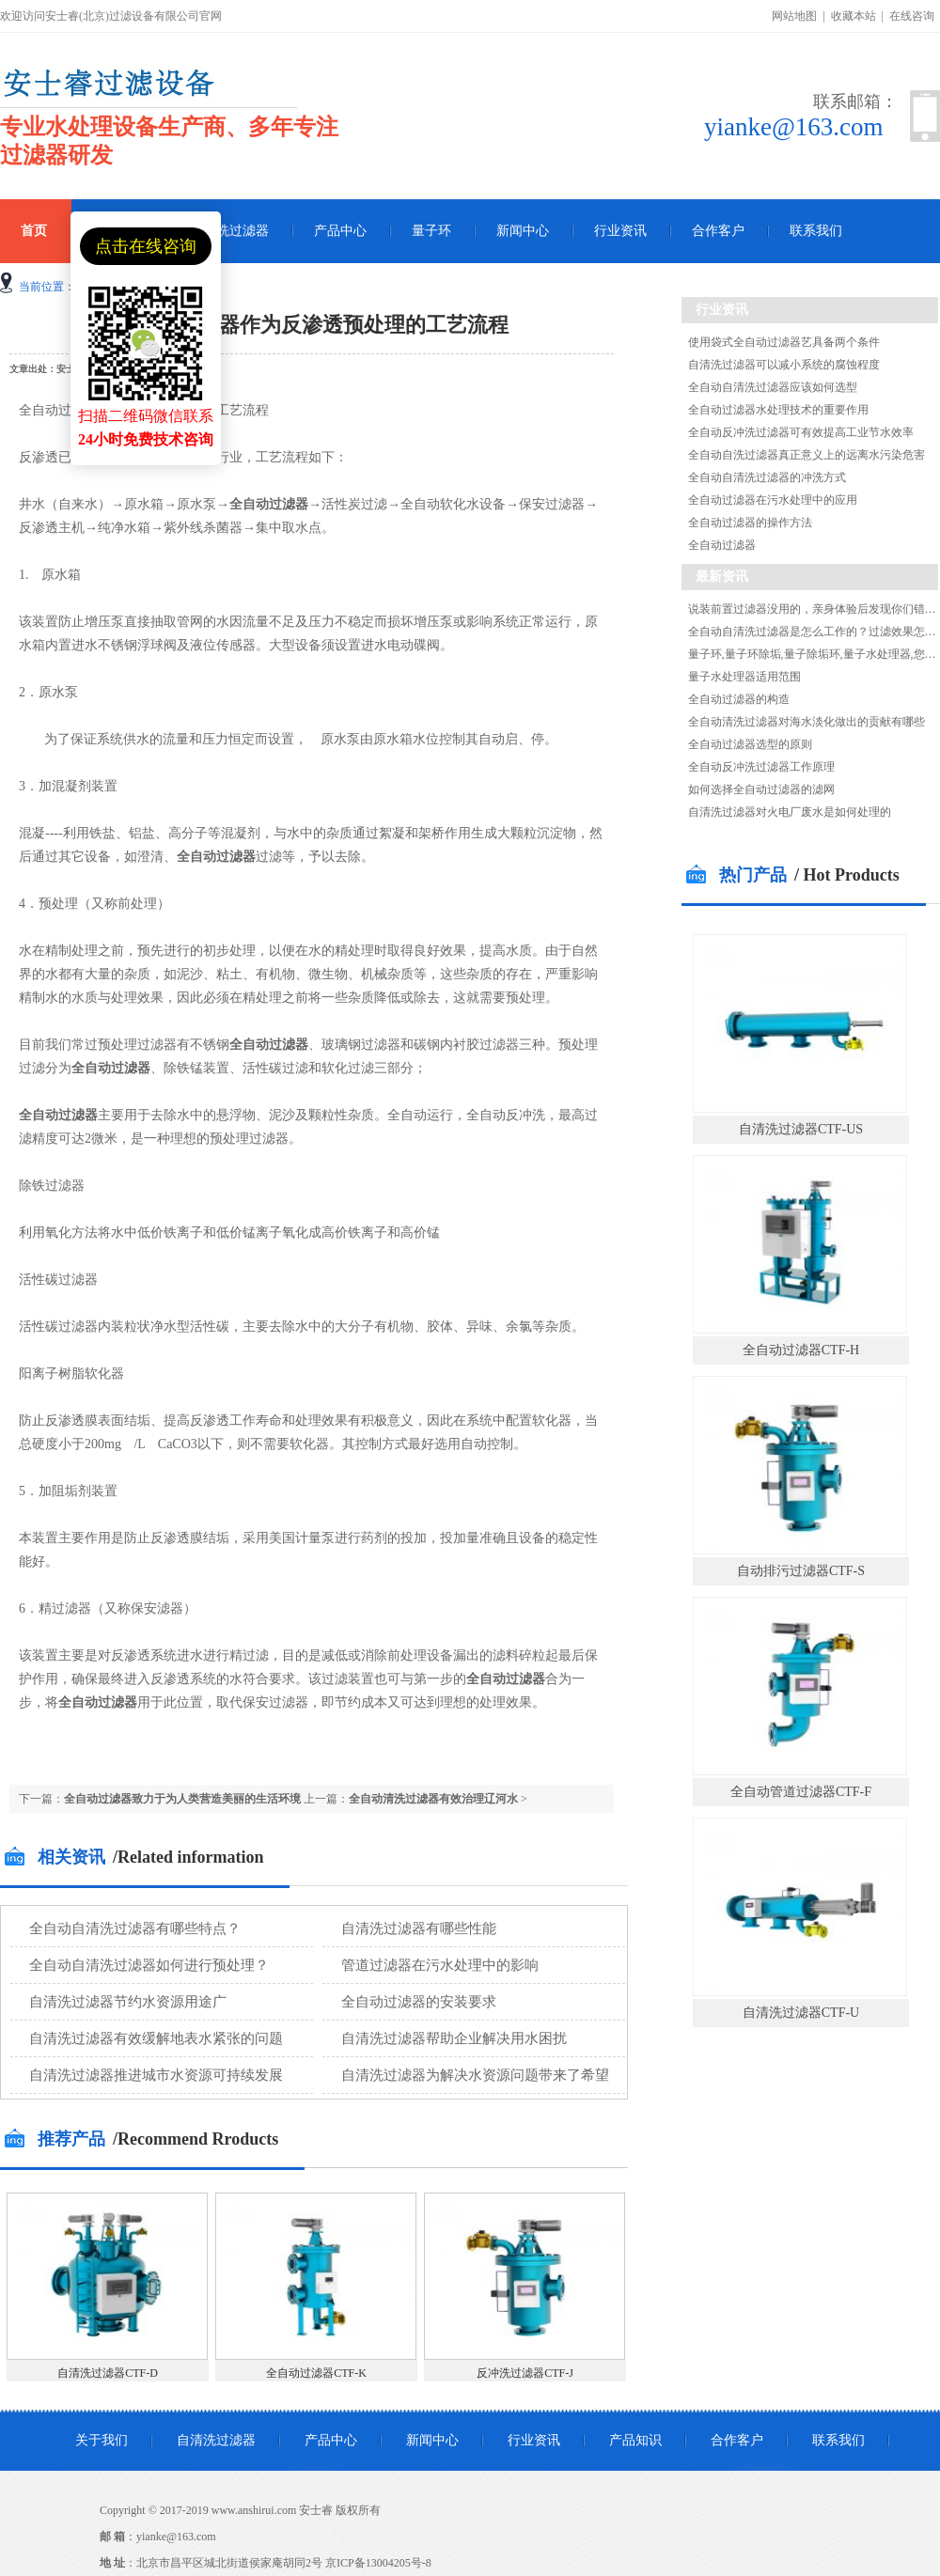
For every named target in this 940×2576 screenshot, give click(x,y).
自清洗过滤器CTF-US (801, 1129)
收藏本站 (853, 16)
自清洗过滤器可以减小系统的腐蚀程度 (784, 364)
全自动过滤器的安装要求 (418, 2001)
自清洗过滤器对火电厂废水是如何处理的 (789, 812)
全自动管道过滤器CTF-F (800, 1792)
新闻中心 (522, 231)
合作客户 (718, 231)
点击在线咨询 (145, 246)
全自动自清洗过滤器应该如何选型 (772, 387)
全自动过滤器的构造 (739, 699)
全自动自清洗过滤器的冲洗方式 (767, 477)
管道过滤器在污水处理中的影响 (440, 1965)
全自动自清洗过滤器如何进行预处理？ (149, 1965)
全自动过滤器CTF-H (801, 1350)
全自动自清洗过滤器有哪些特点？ (135, 1928)
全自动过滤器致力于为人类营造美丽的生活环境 (182, 1798)
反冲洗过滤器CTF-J (525, 2373)
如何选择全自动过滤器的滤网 (761, 789)
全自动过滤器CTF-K (316, 2373)
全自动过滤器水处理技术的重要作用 (778, 409)
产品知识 (635, 2440)
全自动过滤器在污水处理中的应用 (772, 500)
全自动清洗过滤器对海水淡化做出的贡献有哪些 (806, 721)
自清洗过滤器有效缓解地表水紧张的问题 (156, 2038)
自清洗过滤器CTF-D (107, 2373)
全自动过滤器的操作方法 (750, 522)
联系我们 (816, 231)
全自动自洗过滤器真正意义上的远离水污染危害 (806, 454)
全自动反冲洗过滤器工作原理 (761, 766)
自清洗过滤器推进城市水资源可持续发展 (156, 2075)
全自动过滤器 (722, 545)
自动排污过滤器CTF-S (801, 1571)
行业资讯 (620, 231)
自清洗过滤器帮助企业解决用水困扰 (454, 2038)
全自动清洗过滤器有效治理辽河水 (433, 1798)
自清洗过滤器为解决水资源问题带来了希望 (475, 2075)
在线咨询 (911, 16)
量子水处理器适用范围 (744, 676)
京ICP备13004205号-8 (378, 2562)
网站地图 (794, 16)
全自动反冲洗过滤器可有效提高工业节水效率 (801, 432)
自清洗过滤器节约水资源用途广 (128, 2001)
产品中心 (340, 231)
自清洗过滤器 (229, 231)
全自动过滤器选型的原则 (750, 744)
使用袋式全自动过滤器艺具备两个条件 (784, 342)
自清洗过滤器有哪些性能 (418, 1928)
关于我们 (101, 2440)
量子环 (431, 231)
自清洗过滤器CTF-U (801, 2013)
